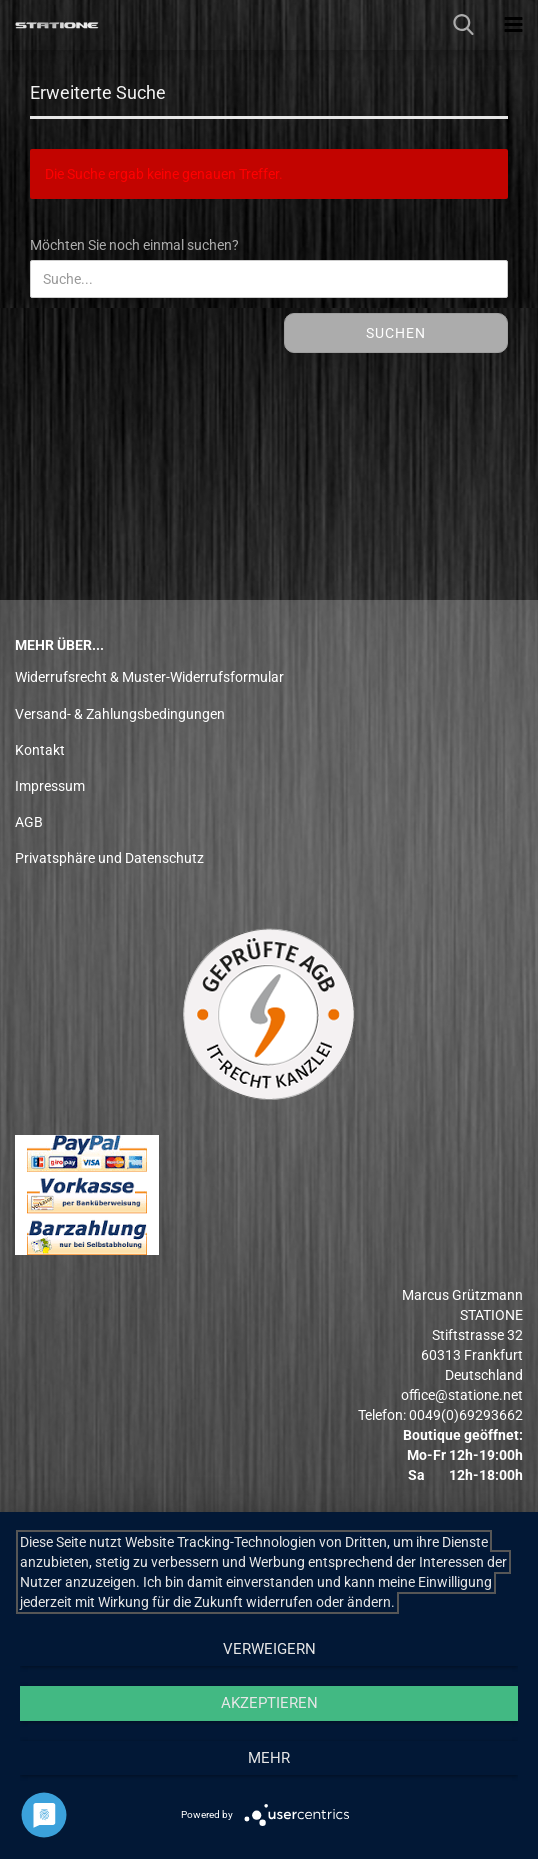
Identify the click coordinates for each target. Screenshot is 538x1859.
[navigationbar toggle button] (513, 25)
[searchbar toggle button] (463, 25)
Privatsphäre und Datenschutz (109, 858)
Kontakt (40, 750)
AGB (29, 822)
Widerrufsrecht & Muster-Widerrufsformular (149, 677)
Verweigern (269, 1649)
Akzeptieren (269, 1703)
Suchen (396, 333)
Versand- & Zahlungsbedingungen (120, 714)
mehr (269, 1758)
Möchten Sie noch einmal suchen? (134, 245)
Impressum (50, 786)
